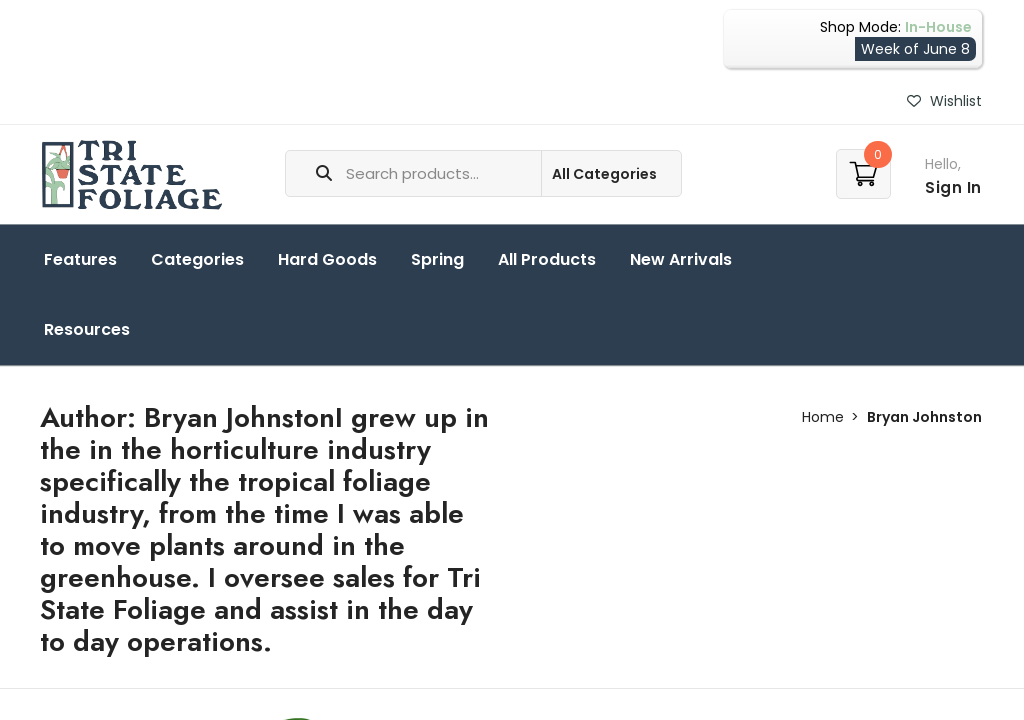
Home (823, 417)
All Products (547, 259)
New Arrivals (681, 259)
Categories (197, 259)
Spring (437, 259)
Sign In (953, 187)
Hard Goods (327, 259)
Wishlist (944, 101)
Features (80, 259)
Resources (87, 329)
